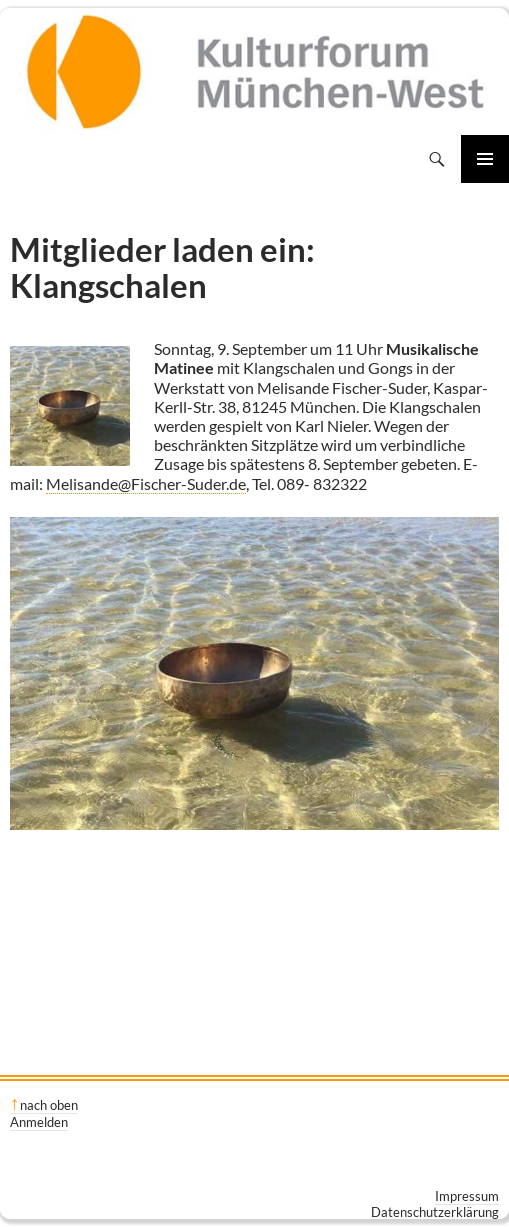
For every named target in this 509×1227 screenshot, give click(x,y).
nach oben (49, 1105)
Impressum (467, 1196)
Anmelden (39, 1122)
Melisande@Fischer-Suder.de (146, 483)
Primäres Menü (485, 159)
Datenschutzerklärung (435, 1212)
